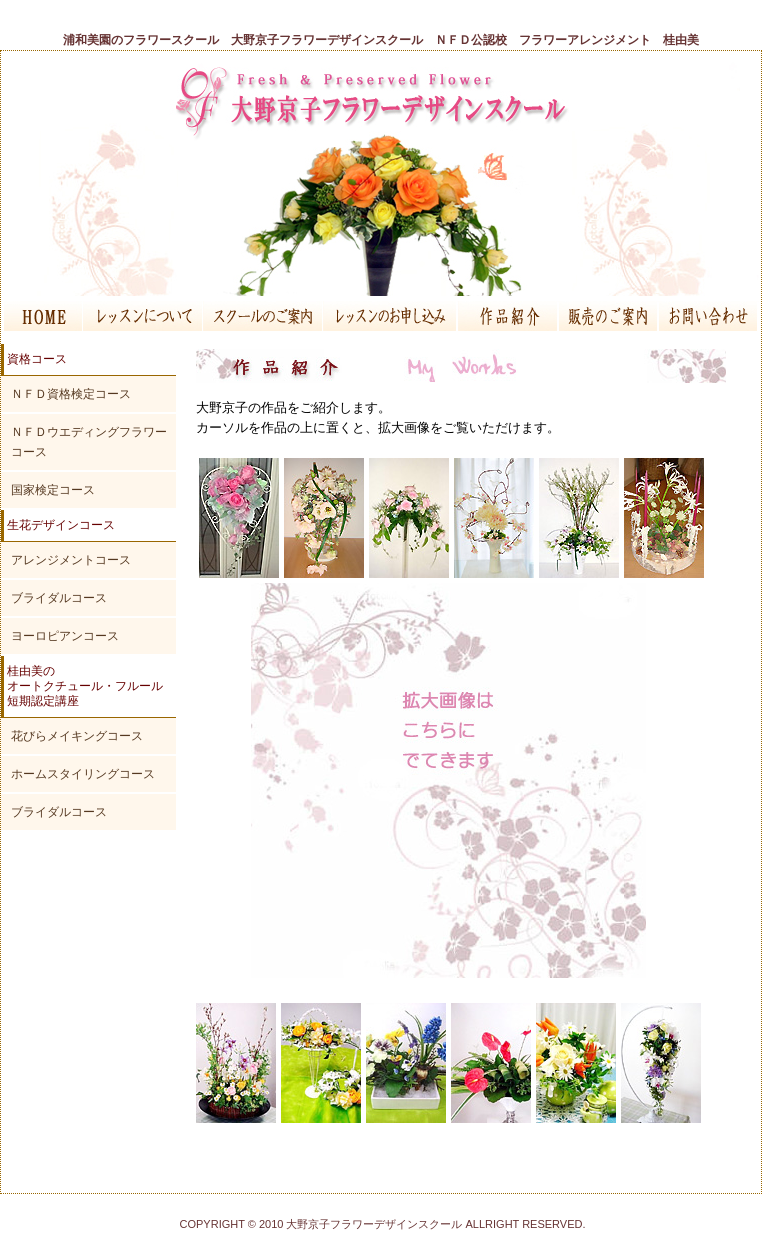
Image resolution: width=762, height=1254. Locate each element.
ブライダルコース (59, 598)
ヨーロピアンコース (65, 636)
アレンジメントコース (71, 560)
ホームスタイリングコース (83, 774)
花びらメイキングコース (77, 736)
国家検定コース (53, 490)
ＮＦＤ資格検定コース (71, 394)
